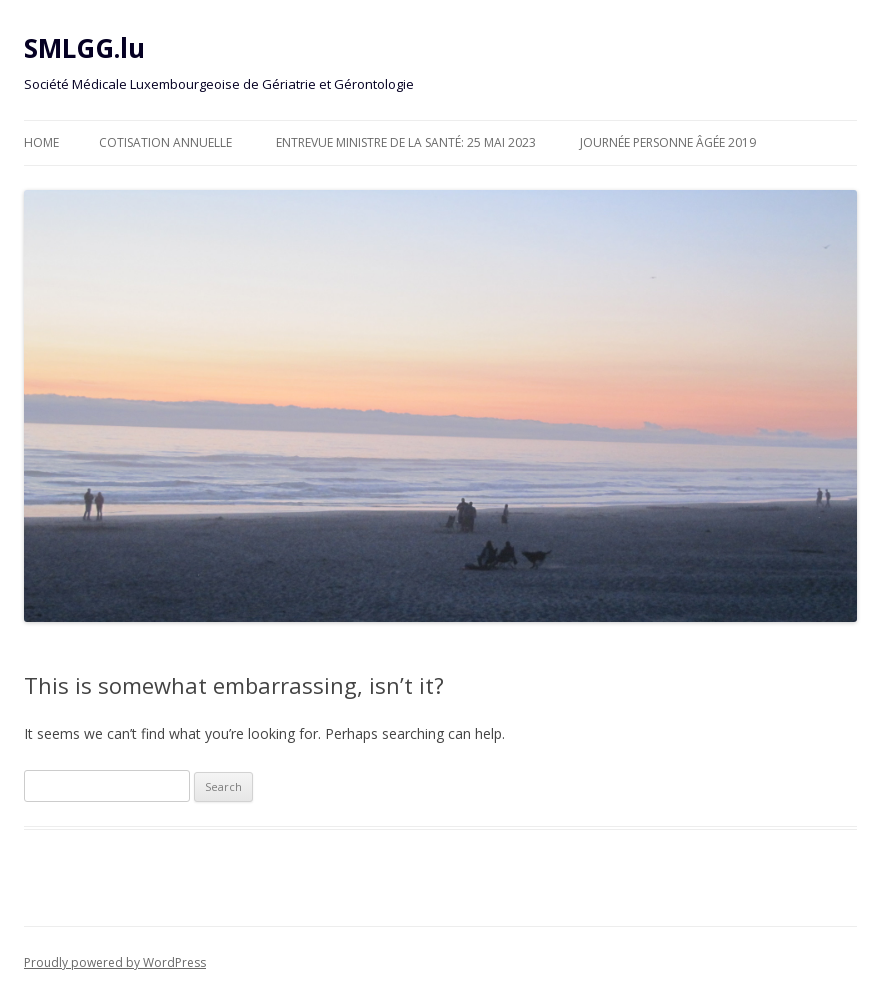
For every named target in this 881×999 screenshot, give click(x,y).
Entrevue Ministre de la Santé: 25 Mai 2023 (406, 142)
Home (41, 142)
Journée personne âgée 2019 (668, 142)
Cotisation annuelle (165, 142)
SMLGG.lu (84, 48)
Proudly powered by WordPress (115, 962)
